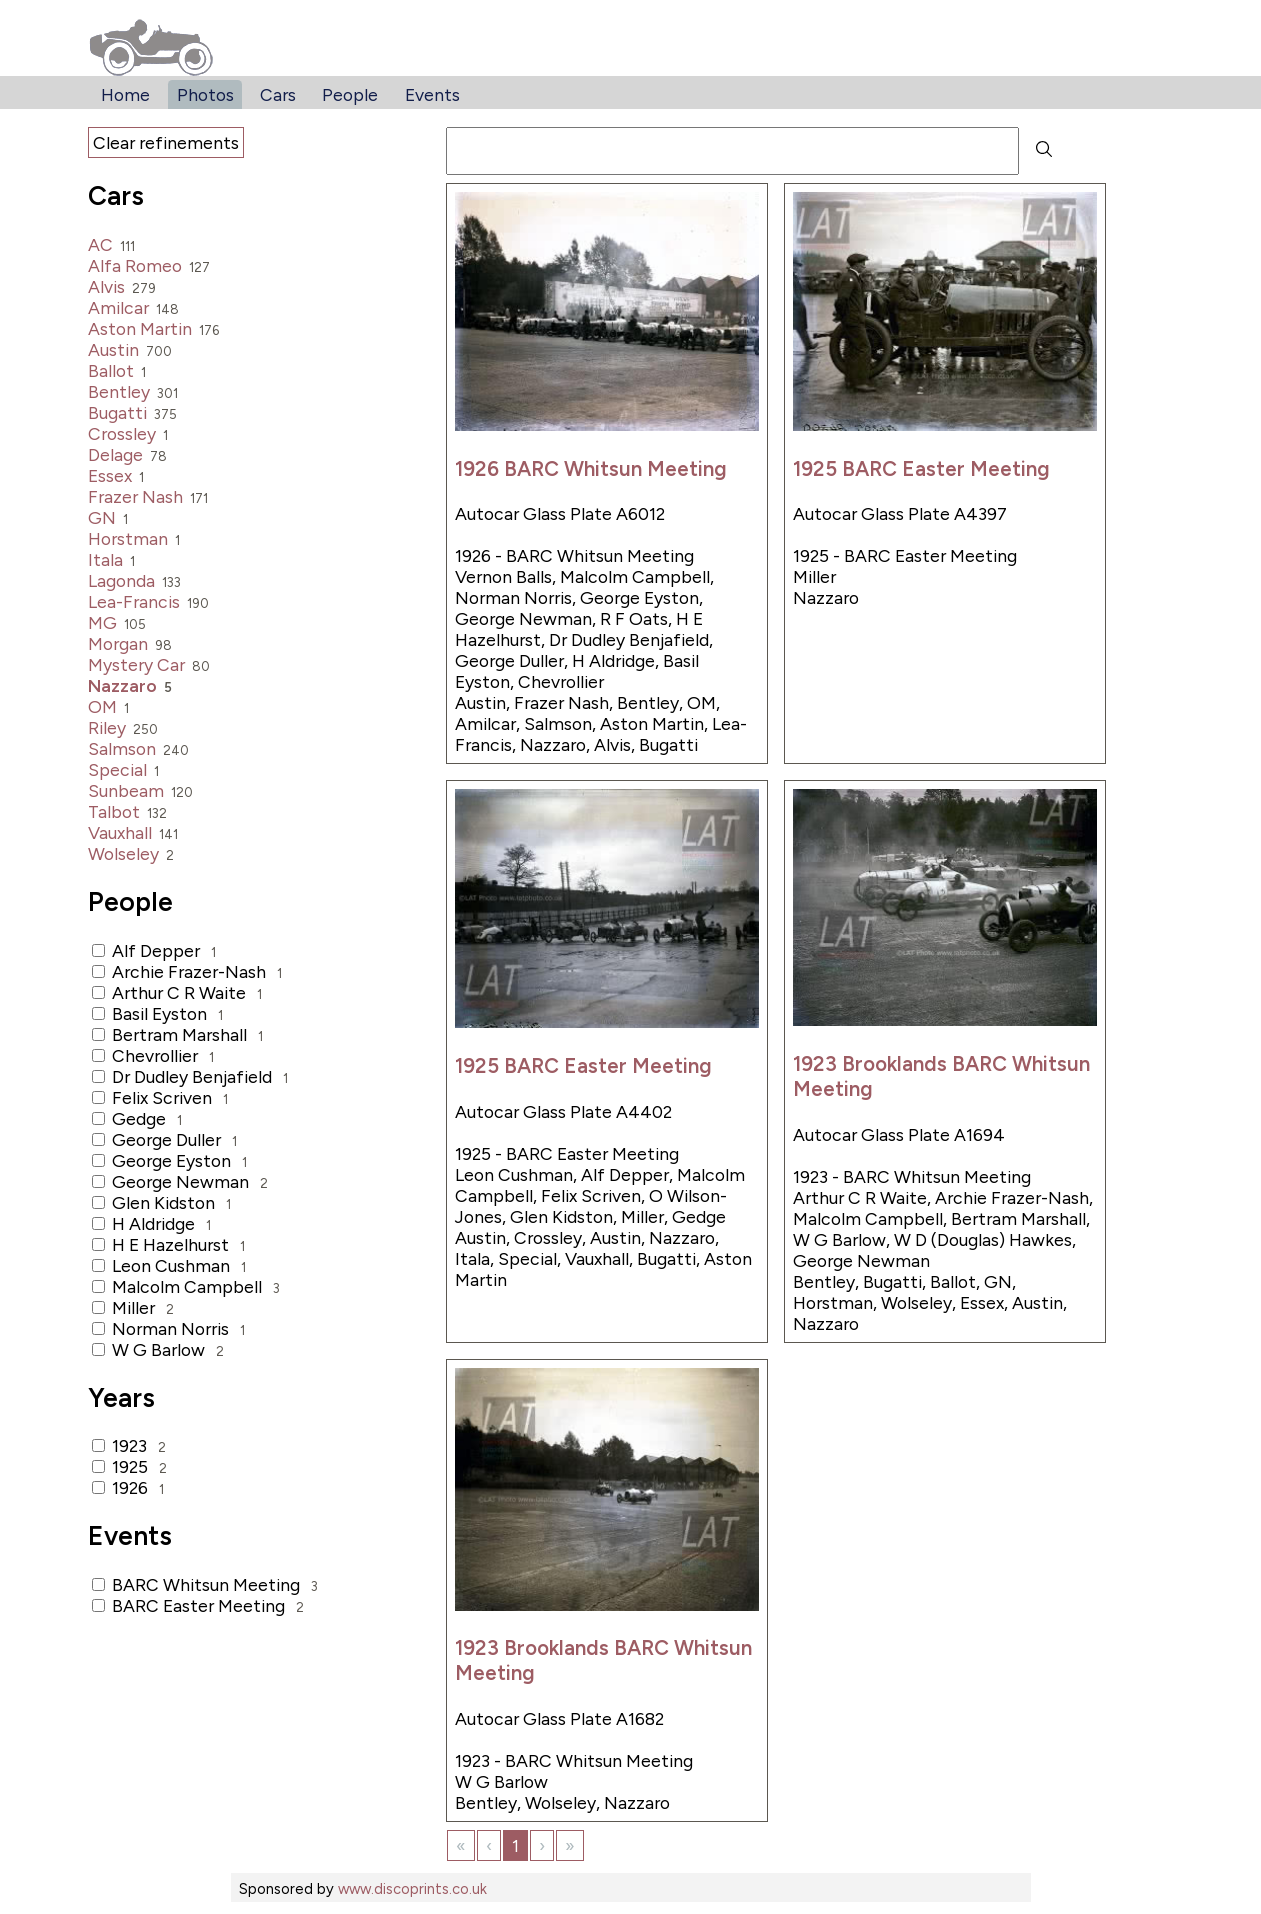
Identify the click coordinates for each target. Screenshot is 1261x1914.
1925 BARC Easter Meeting (921, 468)
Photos (205, 94)
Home (125, 94)
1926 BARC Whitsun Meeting (591, 468)
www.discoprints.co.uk (412, 1889)
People (350, 94)
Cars (278, 94)
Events (432, 94)
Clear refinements (166, 142)
